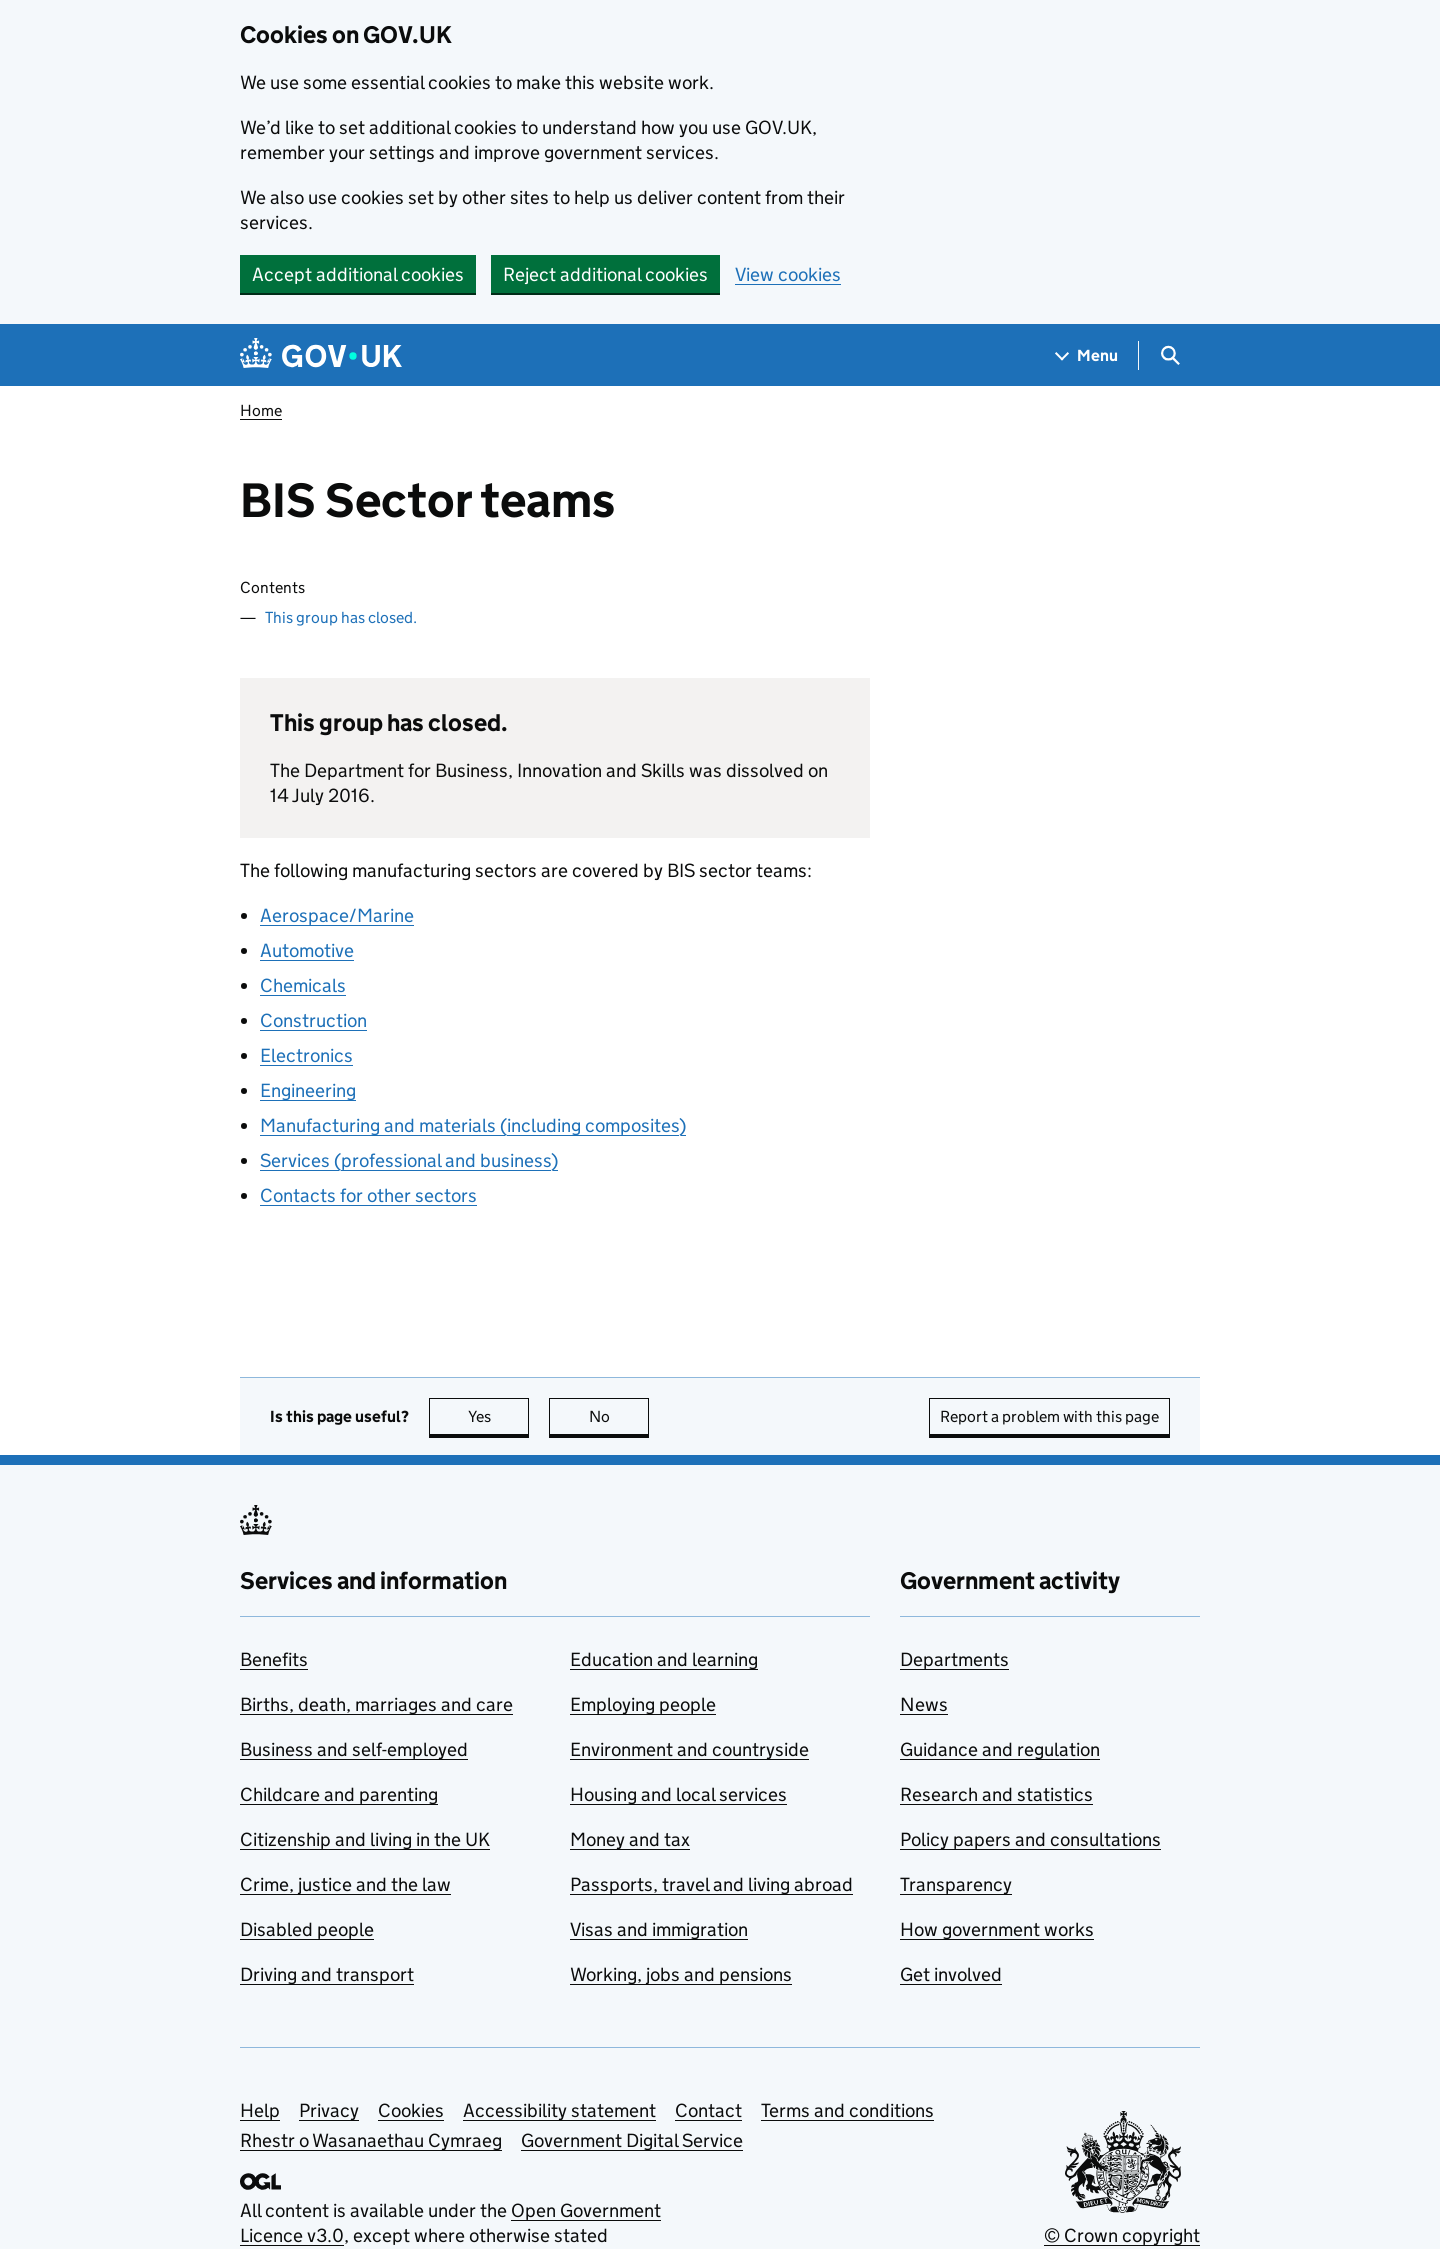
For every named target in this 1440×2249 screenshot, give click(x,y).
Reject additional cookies (605, 274)
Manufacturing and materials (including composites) (473, 1125)
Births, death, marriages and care (376, 1704)
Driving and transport (327, 1974)
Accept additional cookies (358, 274)
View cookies (788, 274)
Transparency (956, 1884)
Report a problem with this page (1049, 1416)
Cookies (411, 2110)
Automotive (307, 950)
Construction (313, 1020)
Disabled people (307, 1929)
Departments (954, 1659)
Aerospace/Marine (337, 915)
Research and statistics (996, 1794)
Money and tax (630, 1839)
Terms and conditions (847, 2110)
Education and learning (664, 1659)
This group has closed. (341, 617)
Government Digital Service (632, 2140)
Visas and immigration (659, 1929)
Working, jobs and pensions (681, 1974)
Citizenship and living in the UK (365, 1839)
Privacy (329, 2110)
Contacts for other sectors (368, 1195)
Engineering (308, 1090)
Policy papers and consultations (1030, 1839)
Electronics (306, 1055)
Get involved (951, 1974)
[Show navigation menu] (1087, 355)
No (619, 1416)
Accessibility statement (559, 2110)
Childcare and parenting (339, 1794)
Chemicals (303, 985)
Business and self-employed (354, 1749)
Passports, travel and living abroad (711, 1884)
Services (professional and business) (409, 1160)
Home (261, 410)
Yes (499, 1416)
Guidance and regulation (1000, 1749)
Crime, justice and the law (345, 1884)
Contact (708, 2110)
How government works (997, 1929)
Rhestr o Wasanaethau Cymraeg (371, 2140)
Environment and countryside (689, 1749)
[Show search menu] (1169, 355)
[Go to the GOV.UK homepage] (321, 355)
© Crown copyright (1122, 2235)
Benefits (274, 1659)
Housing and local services (678, 1794)
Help (260, 2110)
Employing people (643, 1704)
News (924, 1704)
